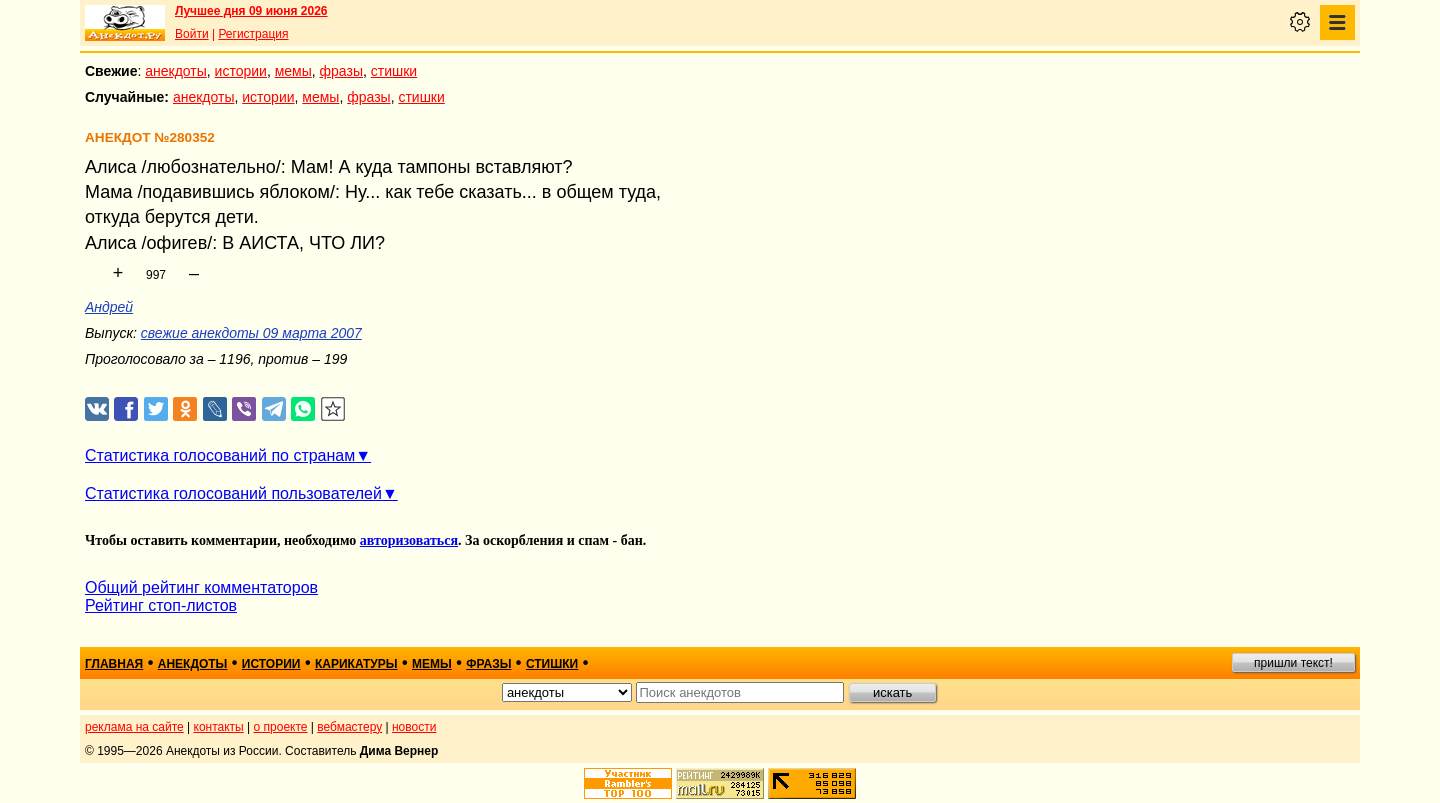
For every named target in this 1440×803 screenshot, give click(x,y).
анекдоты (176, 71)
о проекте (281, 727)
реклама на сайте (134, 727)
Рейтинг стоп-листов (161, 605)
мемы (293, 71)
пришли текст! (1293, 663)
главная (114, 664)
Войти (192, 34)
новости (414, 727)
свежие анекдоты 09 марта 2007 (251, 333)
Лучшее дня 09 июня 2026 (251, 11)
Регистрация (253, 34)
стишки (394, 71)
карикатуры (356, 664)
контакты (219, 727)
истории (241, 71)
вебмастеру (349, 727)
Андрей (109, 307)
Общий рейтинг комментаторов (201, 587)
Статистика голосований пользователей (233, 493)
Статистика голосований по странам (220, 455)
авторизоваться (409, 540)
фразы (341, 71)
